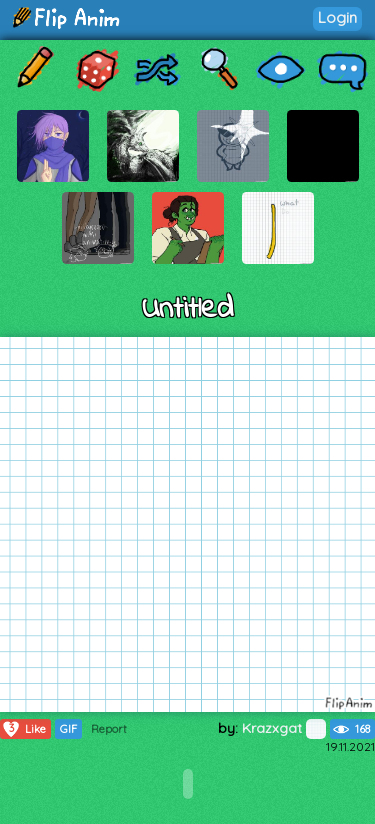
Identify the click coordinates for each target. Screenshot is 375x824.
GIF (68, 729)
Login (337, 17)
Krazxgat (284, 728)
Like (23, 729)
